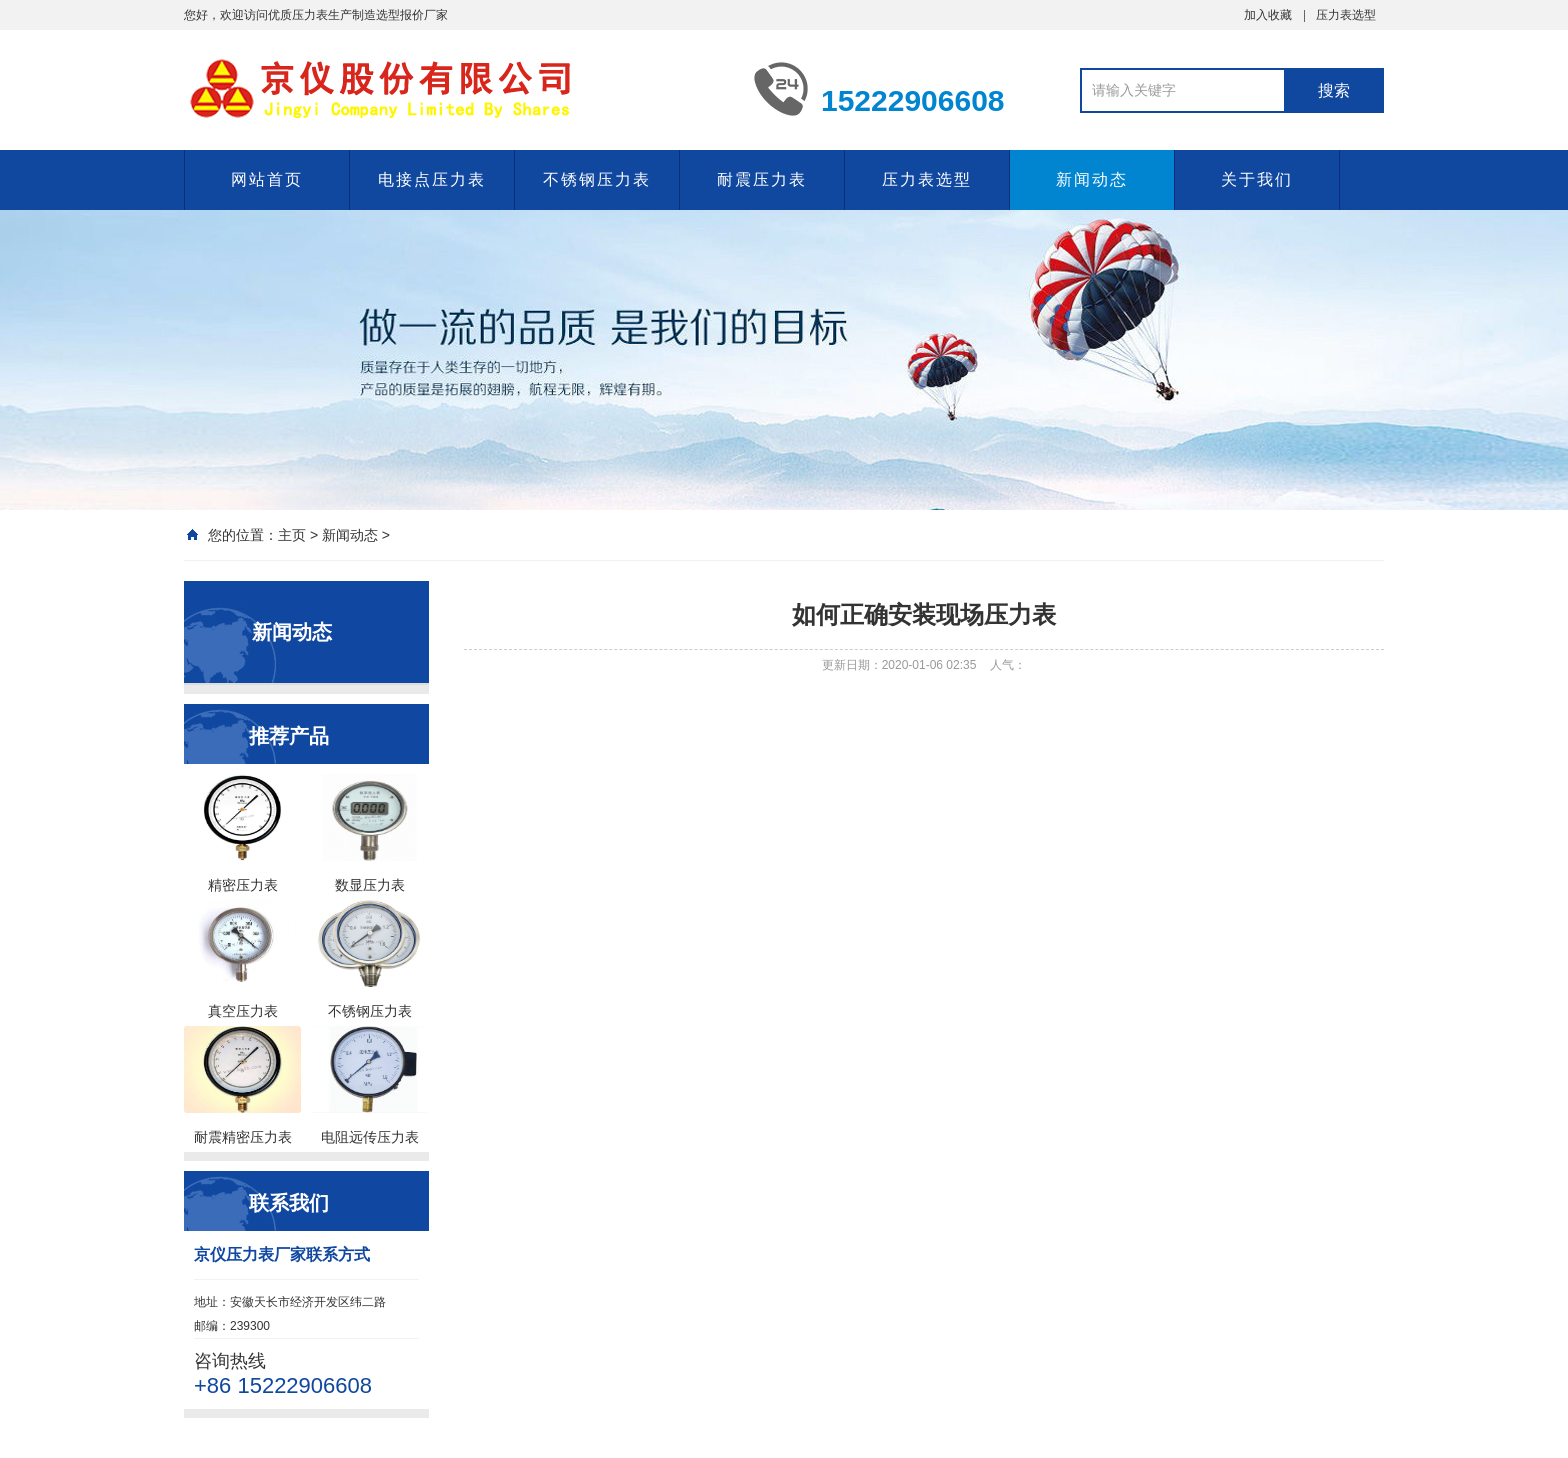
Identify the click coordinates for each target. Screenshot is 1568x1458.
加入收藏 (1268, 15)
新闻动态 (1092, 179)
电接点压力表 (432, 179)
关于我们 (1257, 179)
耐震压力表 (762, 179)
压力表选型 (1346, 15)
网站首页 (267, 179)
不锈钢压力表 (597, 179)
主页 (292, 535)
